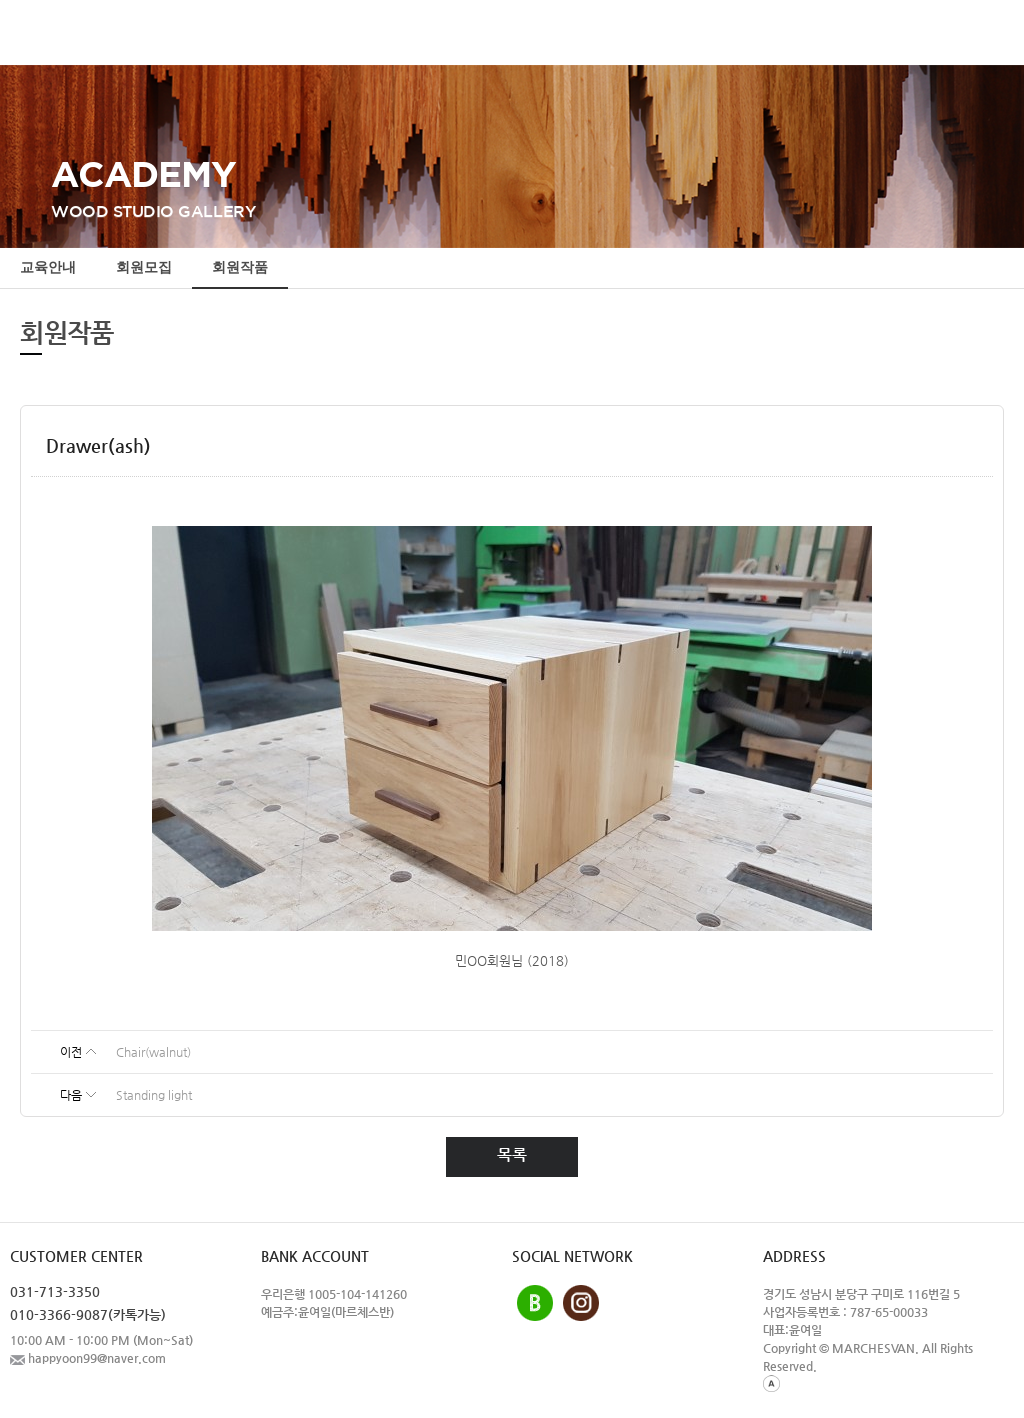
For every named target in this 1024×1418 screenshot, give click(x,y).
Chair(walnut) (153, 1052)
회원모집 (144, 268)
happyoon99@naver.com (88, 1358)
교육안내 (48, 268)
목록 (512, 1154)
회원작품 (240, 268)
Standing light (154, 1095)
